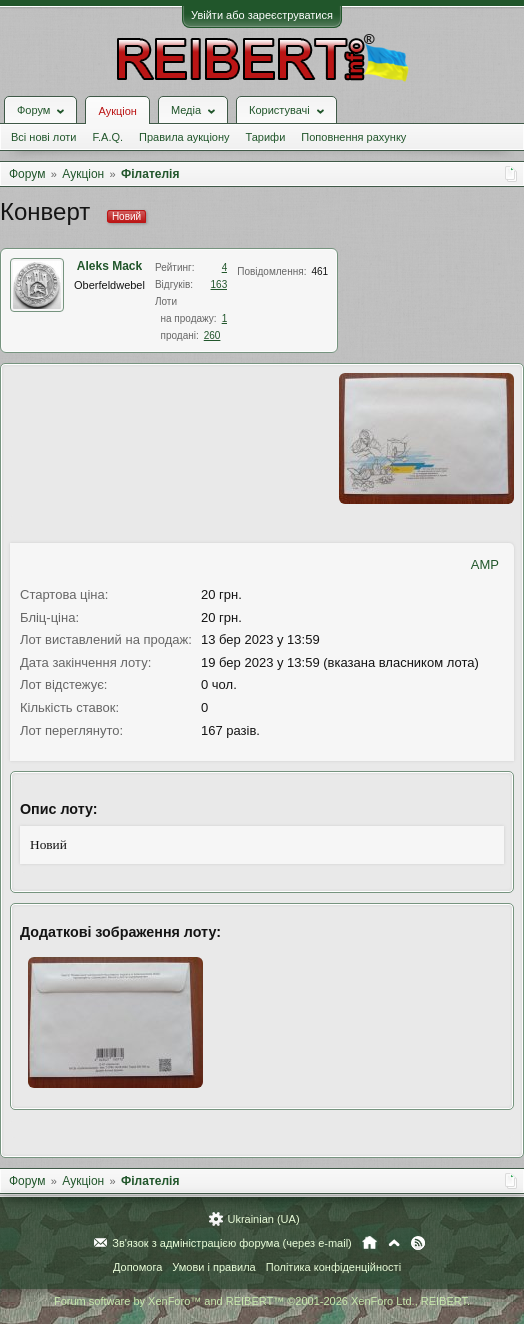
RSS (418, 1243)
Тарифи (266, 137)
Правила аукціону (184, 137)
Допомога (137, 1267)
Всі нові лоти (43, 137)
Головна (369, 1243)
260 (212, 335)
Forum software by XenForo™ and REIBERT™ (262, 1301)
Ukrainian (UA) (263, 1219)
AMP (485, 564)
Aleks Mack (109, 266)
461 (319, 271)
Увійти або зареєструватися (262, 15)
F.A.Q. (107, 137)
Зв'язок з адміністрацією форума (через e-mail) (232, 1243)
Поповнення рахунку (353, 137)
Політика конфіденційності (333, 1267)
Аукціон (117, 111)
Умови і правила (213, 1267)
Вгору (394, 1243)
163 (219, 284)
